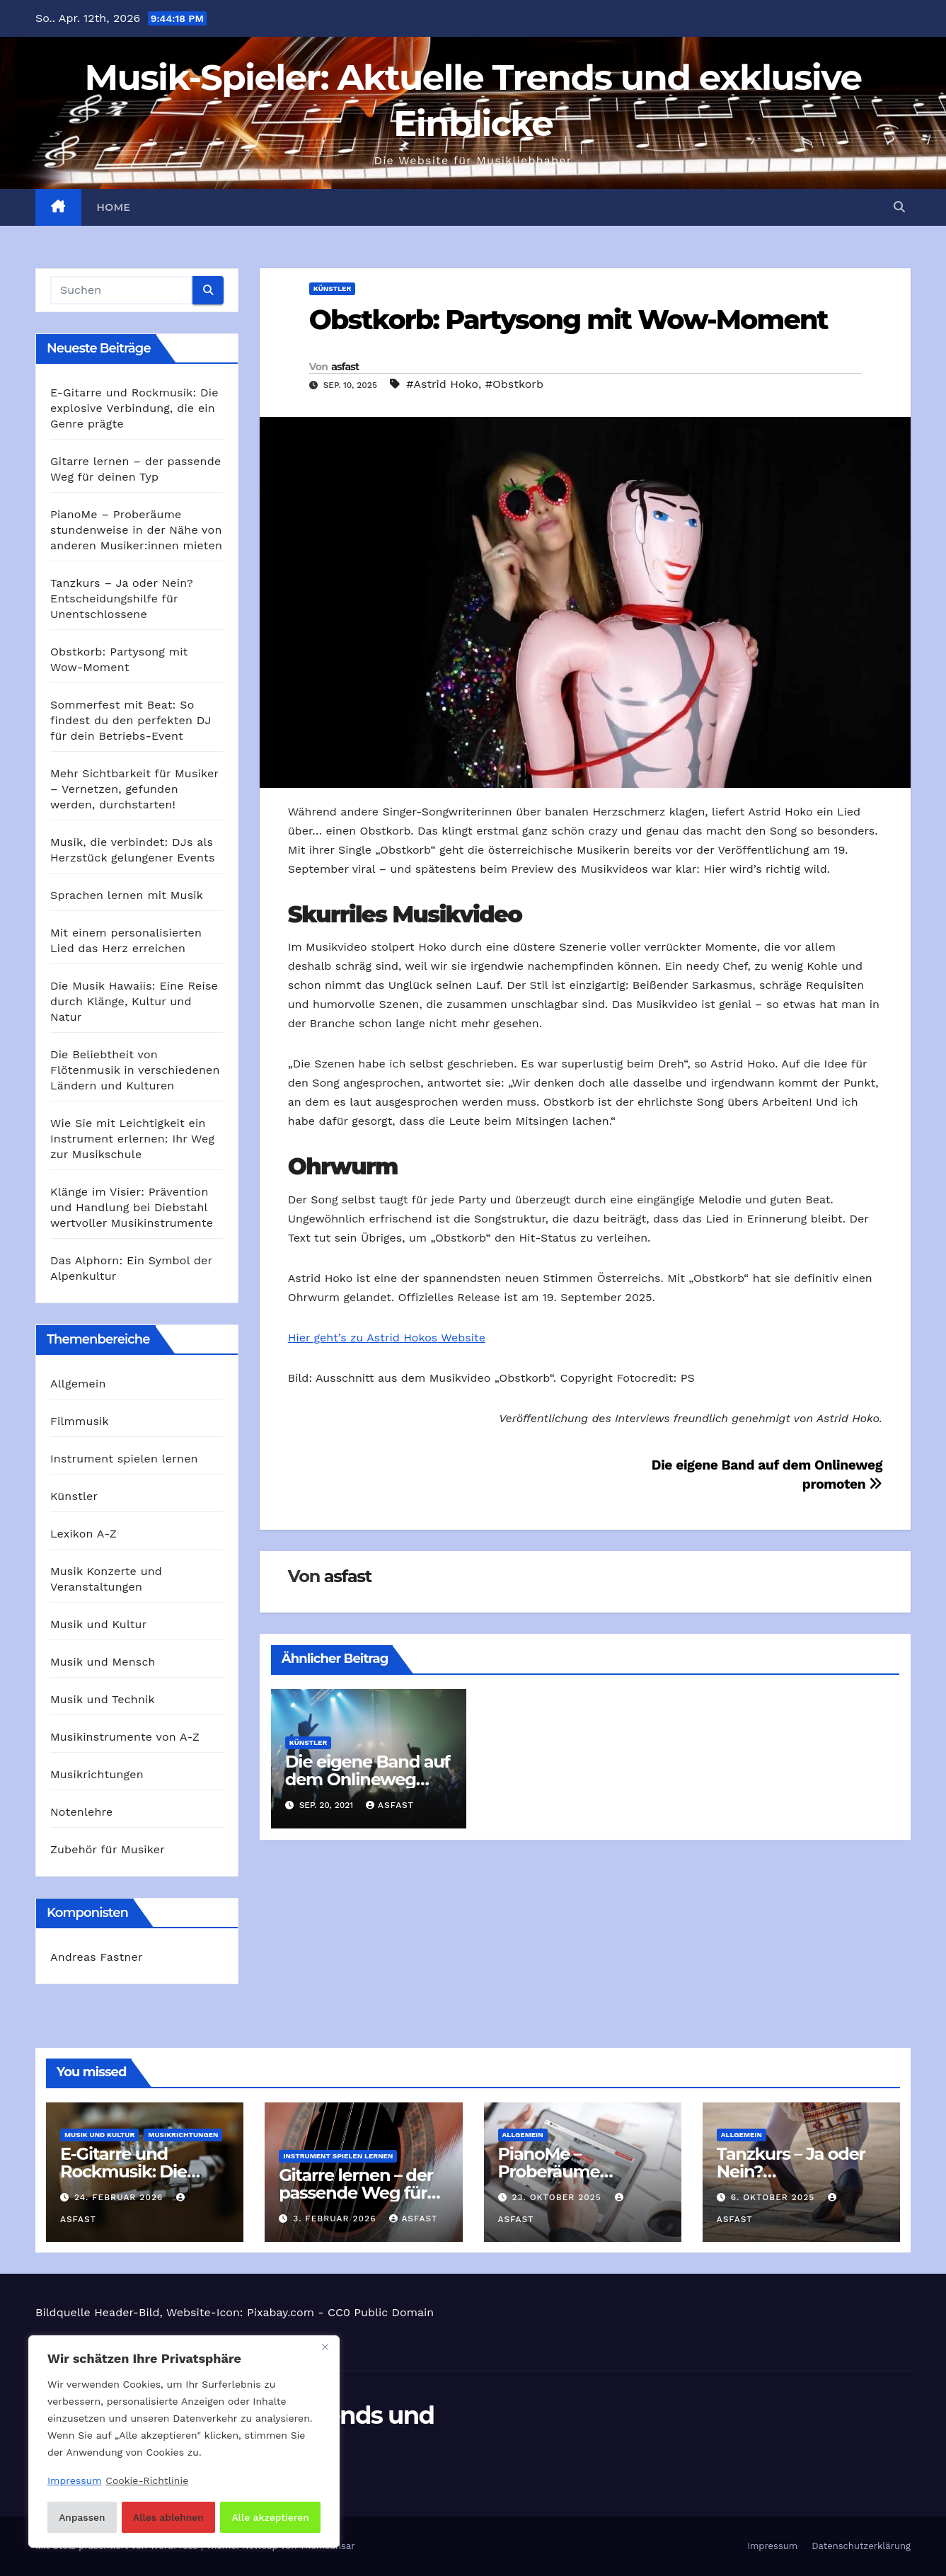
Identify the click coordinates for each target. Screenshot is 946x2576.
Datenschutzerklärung (861, 2546)
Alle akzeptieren (270, 2517)
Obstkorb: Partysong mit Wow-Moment (568, 319)
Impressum (772, 2546)
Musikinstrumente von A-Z (125, 1737)
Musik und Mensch (103, 1661)
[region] (184, 2442)
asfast (345, 366)
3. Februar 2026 (336, 2218)
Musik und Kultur (98, 1624)
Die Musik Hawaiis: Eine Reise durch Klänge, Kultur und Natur (134, 1001)
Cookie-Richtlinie (146, 2482)
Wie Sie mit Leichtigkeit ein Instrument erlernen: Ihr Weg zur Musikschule (132, 1138)
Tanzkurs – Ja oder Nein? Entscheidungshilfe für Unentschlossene (121, 598)
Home (114, 207)
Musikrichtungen (97, 1774)
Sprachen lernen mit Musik (126, 895)
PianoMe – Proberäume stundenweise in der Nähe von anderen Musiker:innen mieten (136, 530)
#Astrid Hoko (442, 384)
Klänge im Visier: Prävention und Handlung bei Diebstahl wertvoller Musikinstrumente (131, 1207)
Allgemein (78, 1383)
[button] (899, 207)
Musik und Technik (102, 1699)
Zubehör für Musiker (107, 1849)
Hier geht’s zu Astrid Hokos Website (386, 1337)
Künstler (74, 1496)
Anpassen (81, 2517)
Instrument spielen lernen (124, 1458)
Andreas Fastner (96, 1957)
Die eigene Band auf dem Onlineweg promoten (367, 1779)
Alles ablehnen (168, 2517)
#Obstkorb (514, 384)
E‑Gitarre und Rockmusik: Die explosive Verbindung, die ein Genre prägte (134, 408)
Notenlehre (81, 1812)
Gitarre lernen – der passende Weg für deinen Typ (356, 2193)
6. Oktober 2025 (775, 2197)
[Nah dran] (324, 2348)
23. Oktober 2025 (558, 2197)
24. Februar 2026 (120, 2197)
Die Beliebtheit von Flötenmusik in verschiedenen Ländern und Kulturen (135, 1070)
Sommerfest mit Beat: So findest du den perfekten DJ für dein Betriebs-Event (131, 720)
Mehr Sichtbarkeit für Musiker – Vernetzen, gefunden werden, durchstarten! (134, 789)
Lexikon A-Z (83, 1533)
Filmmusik (79, 1421)
